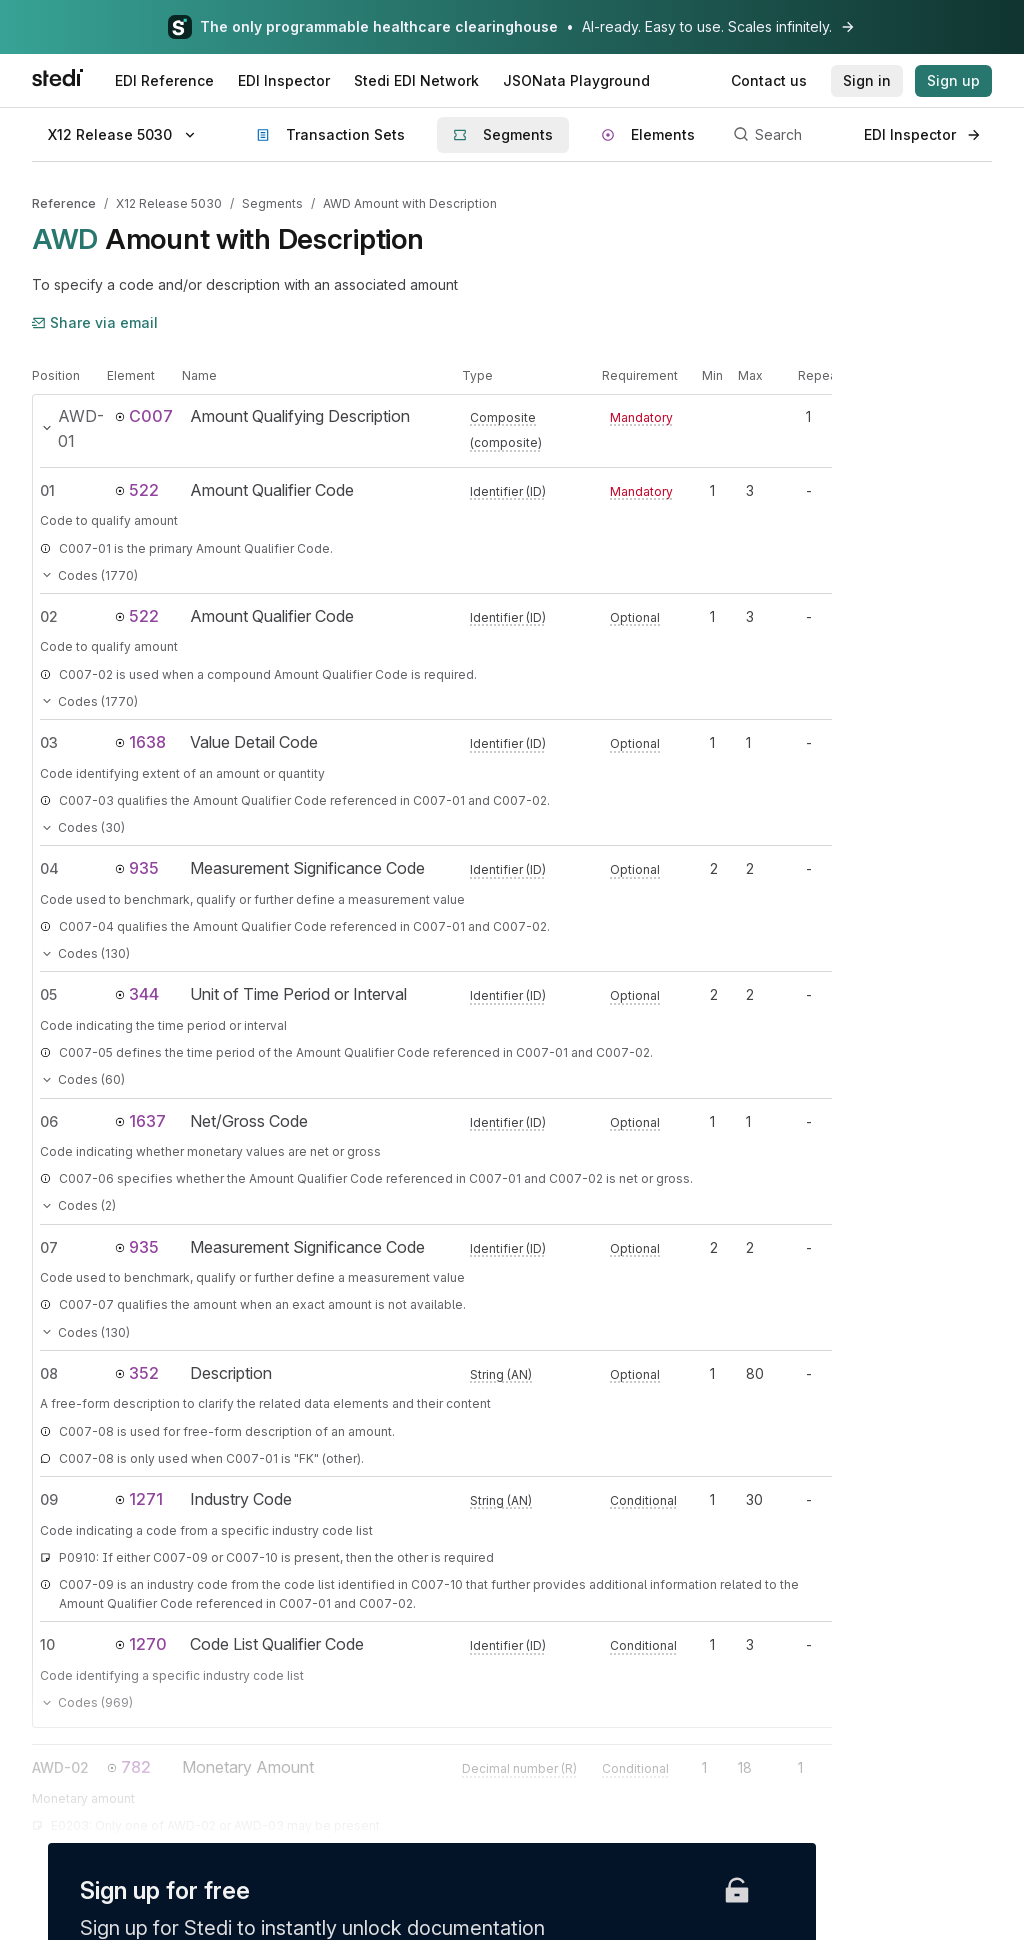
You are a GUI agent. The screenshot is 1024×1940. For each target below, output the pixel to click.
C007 (144, 416)
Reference (64, 203)
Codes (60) (82, 1079)
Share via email (95, 322)
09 (49, 1499)
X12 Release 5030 (169, 203)
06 (49, 1121)
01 (47, 490)
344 (137, 994)
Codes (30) (82, 827)
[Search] (787, 135)
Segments (272, 203)
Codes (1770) (89, 575)
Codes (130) (85, 953)
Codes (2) (78, 1205)
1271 (139, 1499)
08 (49, 1373)
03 (49, 742)
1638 (140, 742)
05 (48, 994)
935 (137, 868)
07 (49, 1247)
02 (49, 616)
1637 (140, 1121)
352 (137, 1373)
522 (137, 490)
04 (49, 868)
